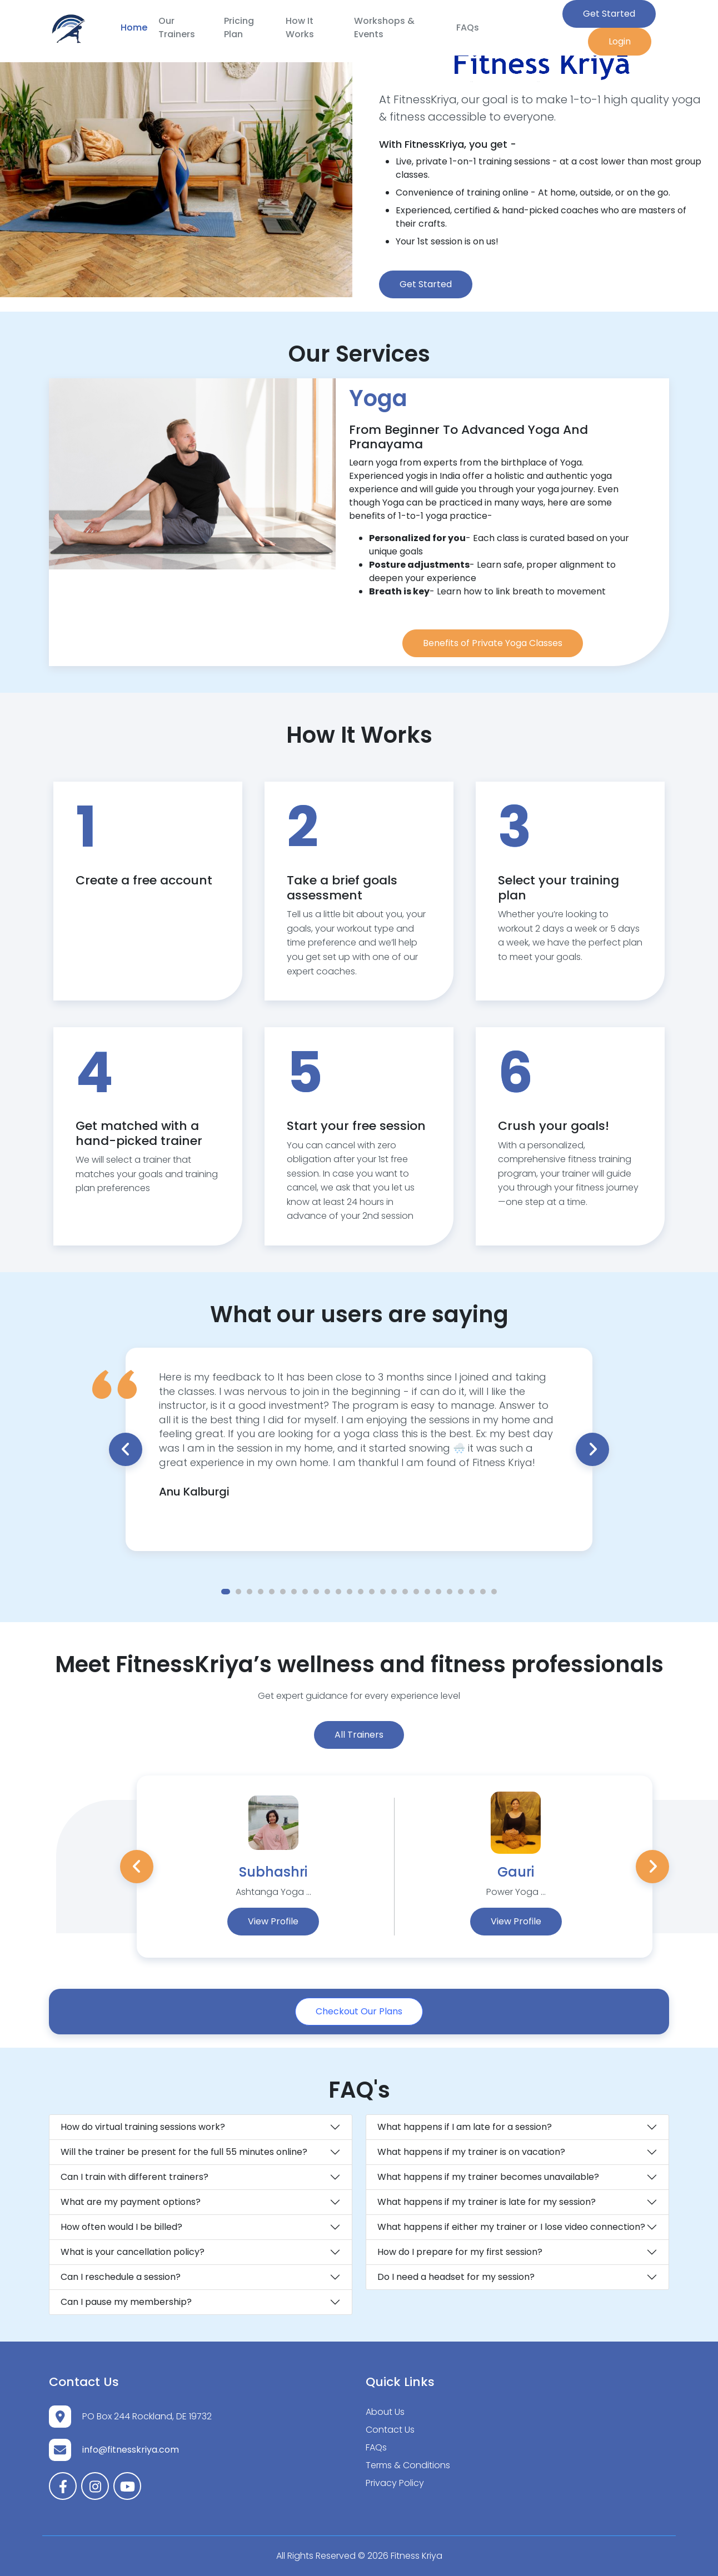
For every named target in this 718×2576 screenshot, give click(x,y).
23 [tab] (472, 1591)
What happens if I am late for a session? (464, 2126)
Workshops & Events (384, 27)
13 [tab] (360, 1591)
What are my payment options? (131, 2201)
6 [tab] (283, 1591)
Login (620, 41)
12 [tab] (349, 1591)
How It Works (300, 27)
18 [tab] (416, 1591)
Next (592, 1449)
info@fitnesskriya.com (130, 2449)
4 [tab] (260, 1591)
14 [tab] (372, 1591)
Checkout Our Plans (359, 2011)
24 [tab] (483, 1591)
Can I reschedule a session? (121, 2276)
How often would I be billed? (121, 2226)
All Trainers (359, 1734)
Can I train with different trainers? (134, 2176)
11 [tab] (338, 1591)
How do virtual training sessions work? (143, 2126)
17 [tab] (405, 1591)
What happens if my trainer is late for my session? (486, 2201)
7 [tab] (294, 1591)
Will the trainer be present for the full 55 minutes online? (184, 2151)
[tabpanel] (359, 1435)
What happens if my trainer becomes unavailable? (488, 2176)
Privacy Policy (395, 2483)
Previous (125, 1449)
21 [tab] (449, 1591)
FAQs (467, 27)
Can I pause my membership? (126, 2301)
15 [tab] (383, 1591)
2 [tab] (238, 1591)
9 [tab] (316, 1591)
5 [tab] (272, 1591)
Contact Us (390, 2429)
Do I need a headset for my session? (456, 2276)
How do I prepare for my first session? (459, 2251)
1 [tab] (225, 1591)
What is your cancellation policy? (133, 2251)
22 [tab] (460, 1591)
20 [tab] (438, 1591)
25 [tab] (494, 1591)
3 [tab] (249, 1591)
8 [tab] (305, 1591)
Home (134, 27)
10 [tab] (327, 1591)
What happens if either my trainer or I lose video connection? (511, 2226)
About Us (385, 2411)
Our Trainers (176, 27)
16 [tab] (394, 1591)
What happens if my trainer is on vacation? (471, 2151)
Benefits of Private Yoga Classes (492, 643)
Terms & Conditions (408, 2465)
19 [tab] (427, 1591)
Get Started (609, 13)
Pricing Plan (239, 27)
